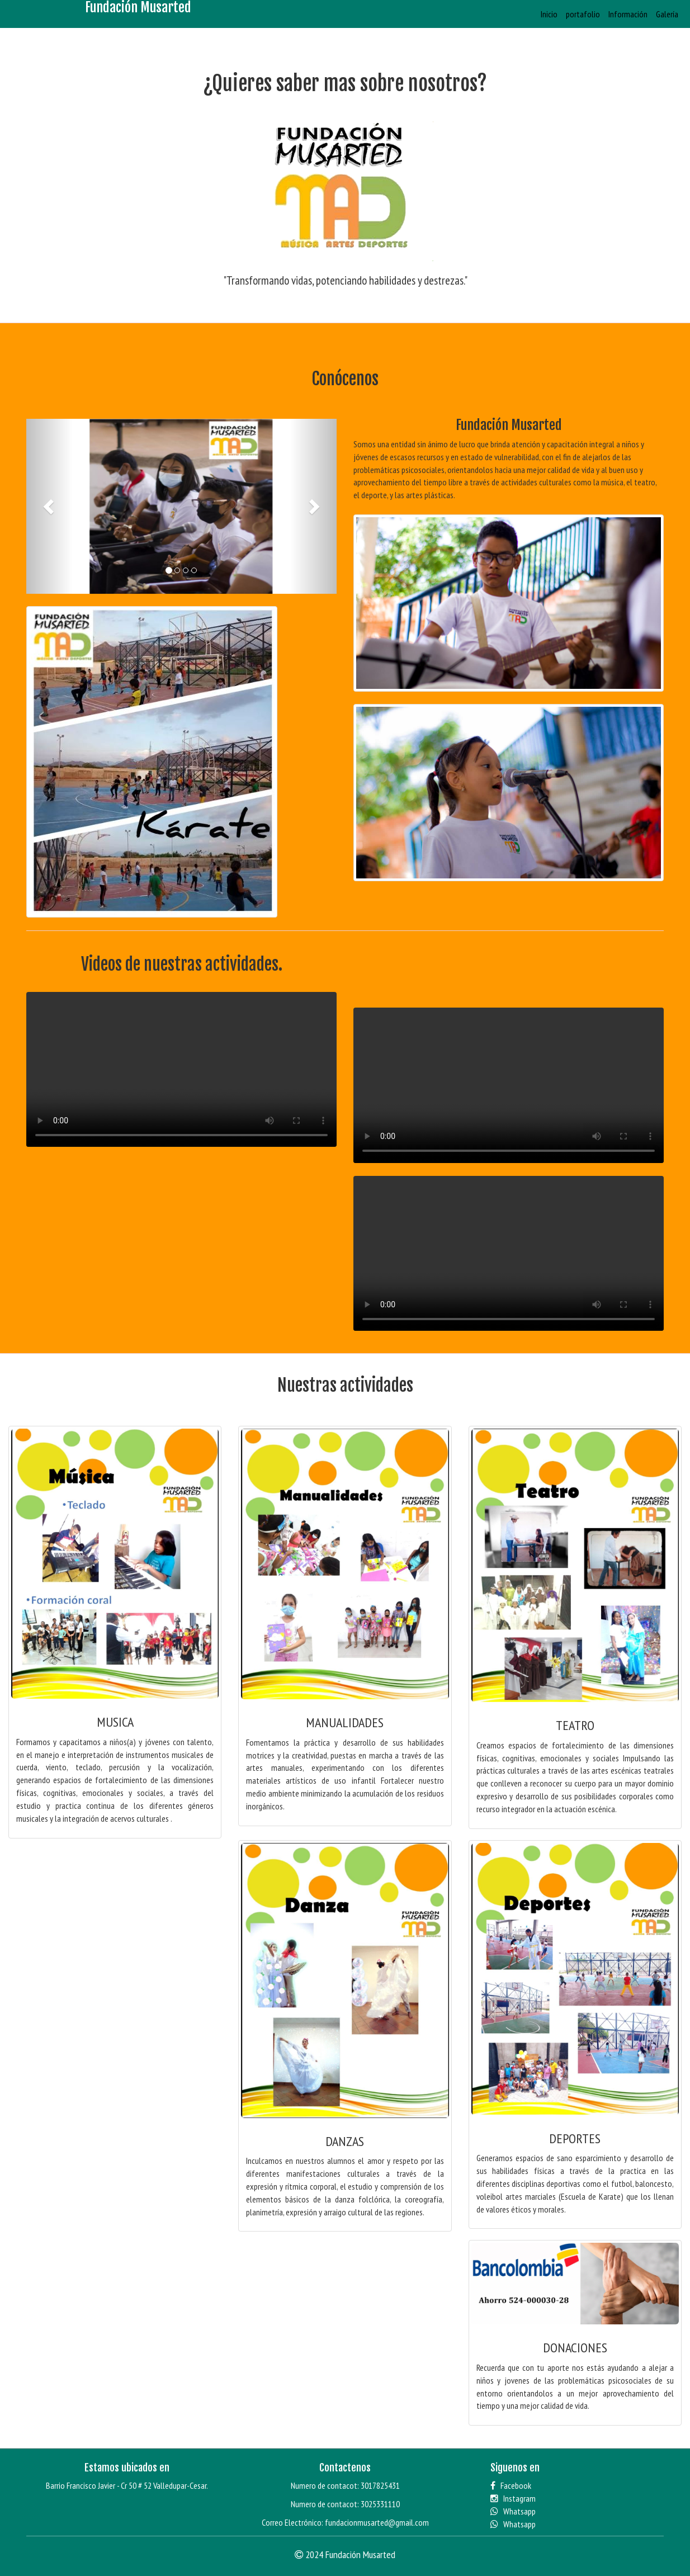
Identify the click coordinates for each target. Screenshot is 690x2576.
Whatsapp (513, 2511)
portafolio (583, 14)
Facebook (510, 2485)
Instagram (513, 2498)
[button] (49, 506)
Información (628, 14)
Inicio (549, 14)
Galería (667, 14)
